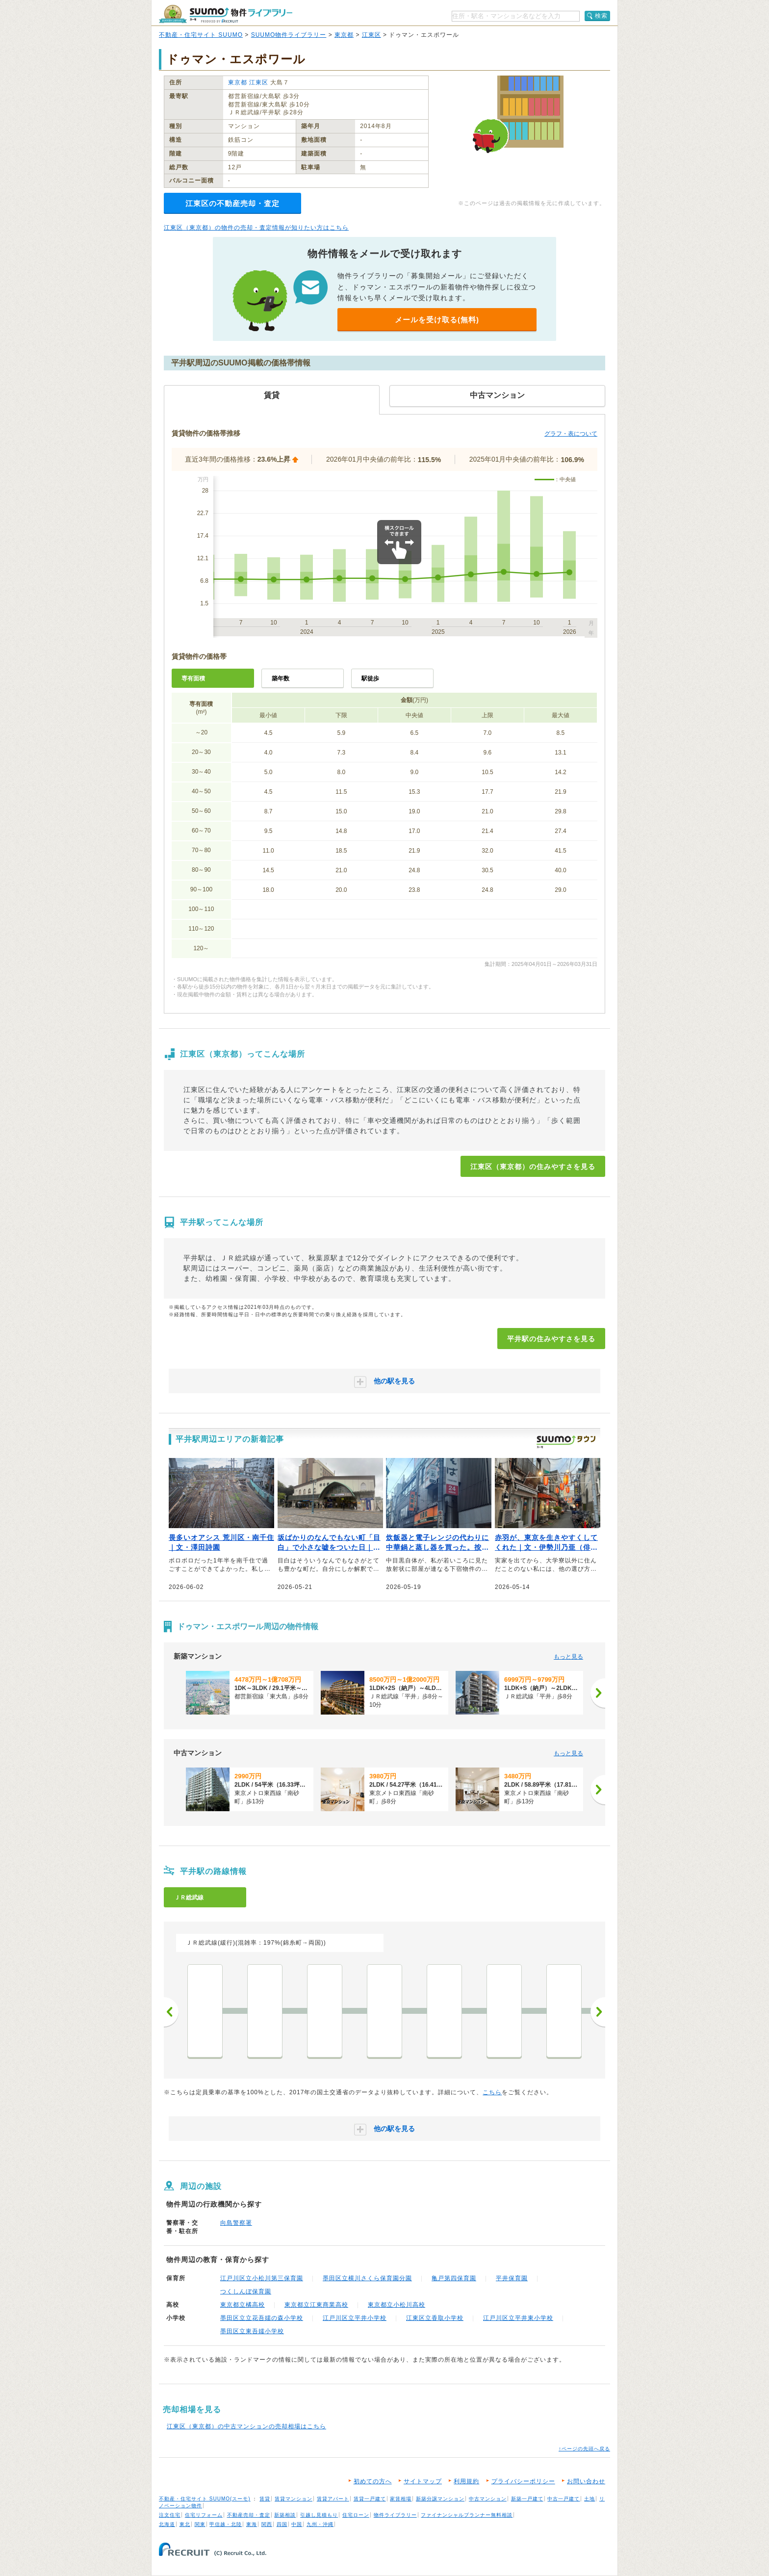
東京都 (344, 34)
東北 (184, 2524)
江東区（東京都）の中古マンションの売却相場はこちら (246, 2426)
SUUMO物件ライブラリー (289, 34)
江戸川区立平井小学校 (354, 2318)
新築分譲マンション (440, 2498)
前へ (171, 2012)
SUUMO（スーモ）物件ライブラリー (225, 14)
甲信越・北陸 (225, 2524)
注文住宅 (169, 2515)
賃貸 (264, 2498)
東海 (251, 2524)
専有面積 (193, 678)
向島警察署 (236, 2222)
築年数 (280, 678)
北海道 (167, 2524)
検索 (601, 15)
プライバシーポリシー (523, 2481)
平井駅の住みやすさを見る (551, 1339)
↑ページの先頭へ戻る (584, 2448)
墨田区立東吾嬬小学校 (252, 2331)
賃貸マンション (293, 2498)
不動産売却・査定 (248, 2515)
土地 (589, 2498)
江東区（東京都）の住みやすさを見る (532, 1167)
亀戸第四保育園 (454, 2278)
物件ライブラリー (395, 2515)
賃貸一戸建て (370, 2498)
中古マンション (488, 2498)
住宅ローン (355, 2515)
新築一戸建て (527, 2498)
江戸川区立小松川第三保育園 (261, 2278)
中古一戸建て (563, 2498)
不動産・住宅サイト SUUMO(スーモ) (205, 2498)
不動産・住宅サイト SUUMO (201, 34)
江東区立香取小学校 (434, 2318)
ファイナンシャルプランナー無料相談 (467, 2515)
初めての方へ (373, 2481)
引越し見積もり (319, 2515)
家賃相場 (400, 2498)
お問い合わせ (586, 2481)
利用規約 (466, 2481)
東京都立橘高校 (242, 2304)
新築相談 (285, 2515)
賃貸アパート (333, 2498)
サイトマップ (423, 2481)
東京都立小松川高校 (396, 2304)
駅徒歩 (370, 678)
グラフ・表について (570, 433)
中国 (296, 2524)
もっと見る (568, 1656)
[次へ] (597, 1693)
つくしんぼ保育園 (245, 2291)
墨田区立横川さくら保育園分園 (367, 2278)
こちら (492, 2092)
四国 (282, 2524)
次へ (597, 2012)
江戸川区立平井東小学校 (518, 2318)
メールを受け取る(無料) (437, 319)
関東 (200, 2524)
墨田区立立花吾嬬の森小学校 (261, 2318)
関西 (266, 2524)
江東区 (371, 34)
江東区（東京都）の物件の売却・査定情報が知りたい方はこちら (256, 227)
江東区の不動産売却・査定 (232, 203)
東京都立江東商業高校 (316, 2304)
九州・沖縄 (320, 2524)
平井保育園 (512, 2278)
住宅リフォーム (204, 2515)
